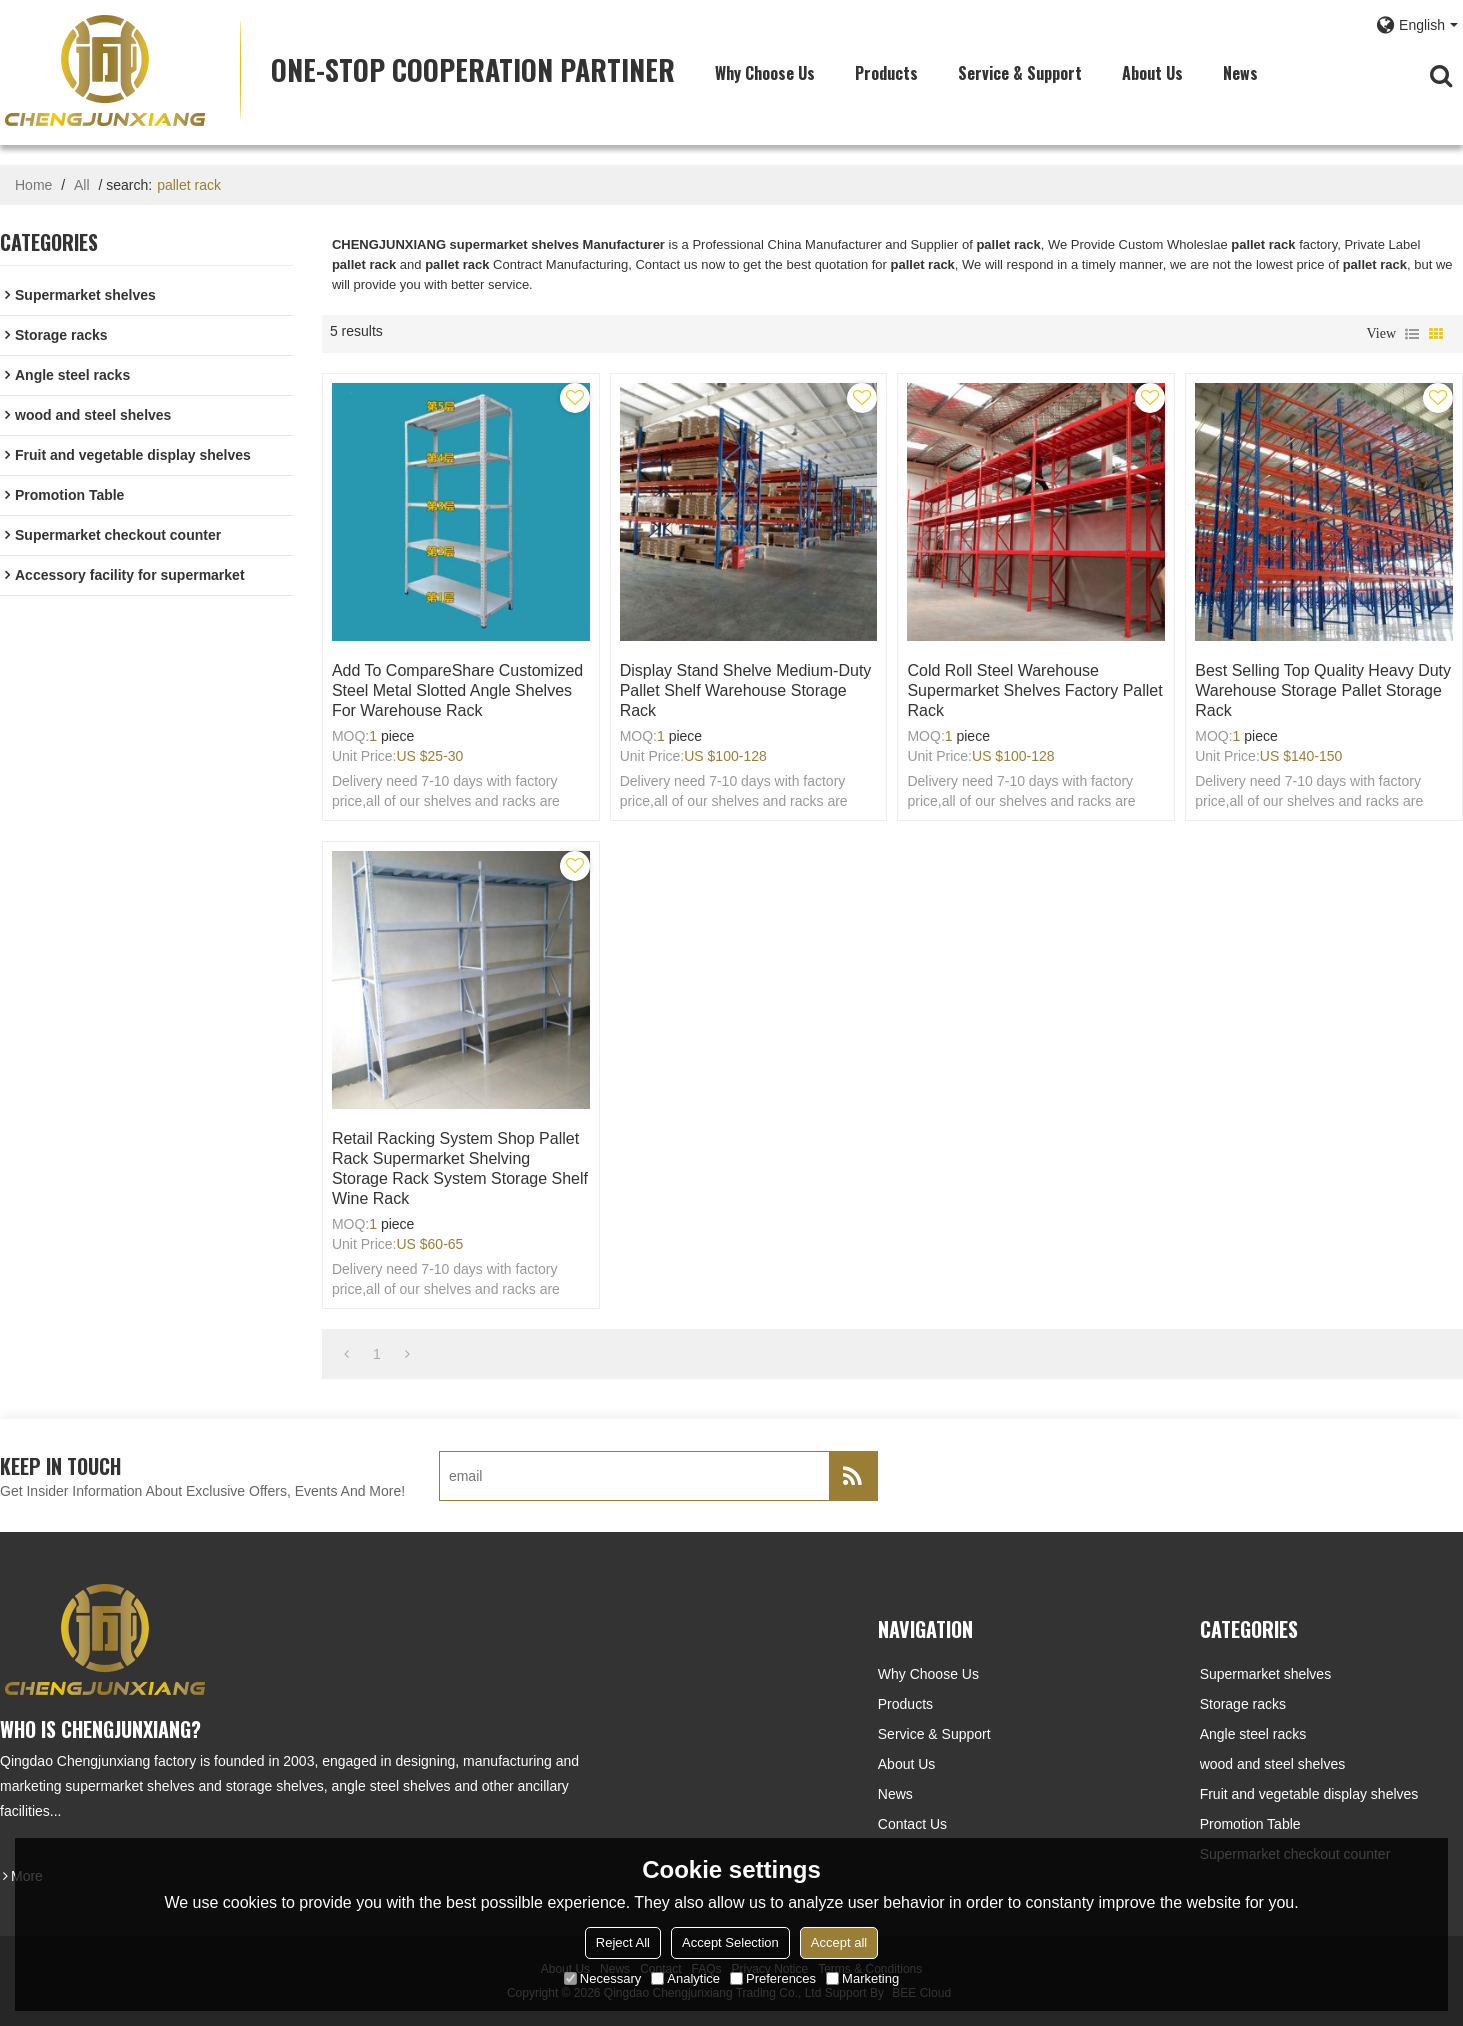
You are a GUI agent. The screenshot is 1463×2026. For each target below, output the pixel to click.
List (1412, 334)
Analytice (685, 1978)
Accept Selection (730, 1942)
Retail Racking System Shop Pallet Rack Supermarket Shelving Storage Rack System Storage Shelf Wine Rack (460, 1168)
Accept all (839, 1942)
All (82, 185)
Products (886, 73)
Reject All (623, 1942)
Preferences (773, 1978)
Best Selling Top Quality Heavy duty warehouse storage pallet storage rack (1323, 690)
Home (33, 185)
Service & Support (1020, 73)
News (1240, 73)
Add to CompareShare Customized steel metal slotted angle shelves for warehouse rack (457, 690)
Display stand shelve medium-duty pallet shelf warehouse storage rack (746, 690)
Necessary (602, 1978)
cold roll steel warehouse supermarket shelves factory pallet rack (1034, 690)
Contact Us (912, 1824)
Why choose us (765, 73)
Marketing (862, 1978)
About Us (1152, 73)
